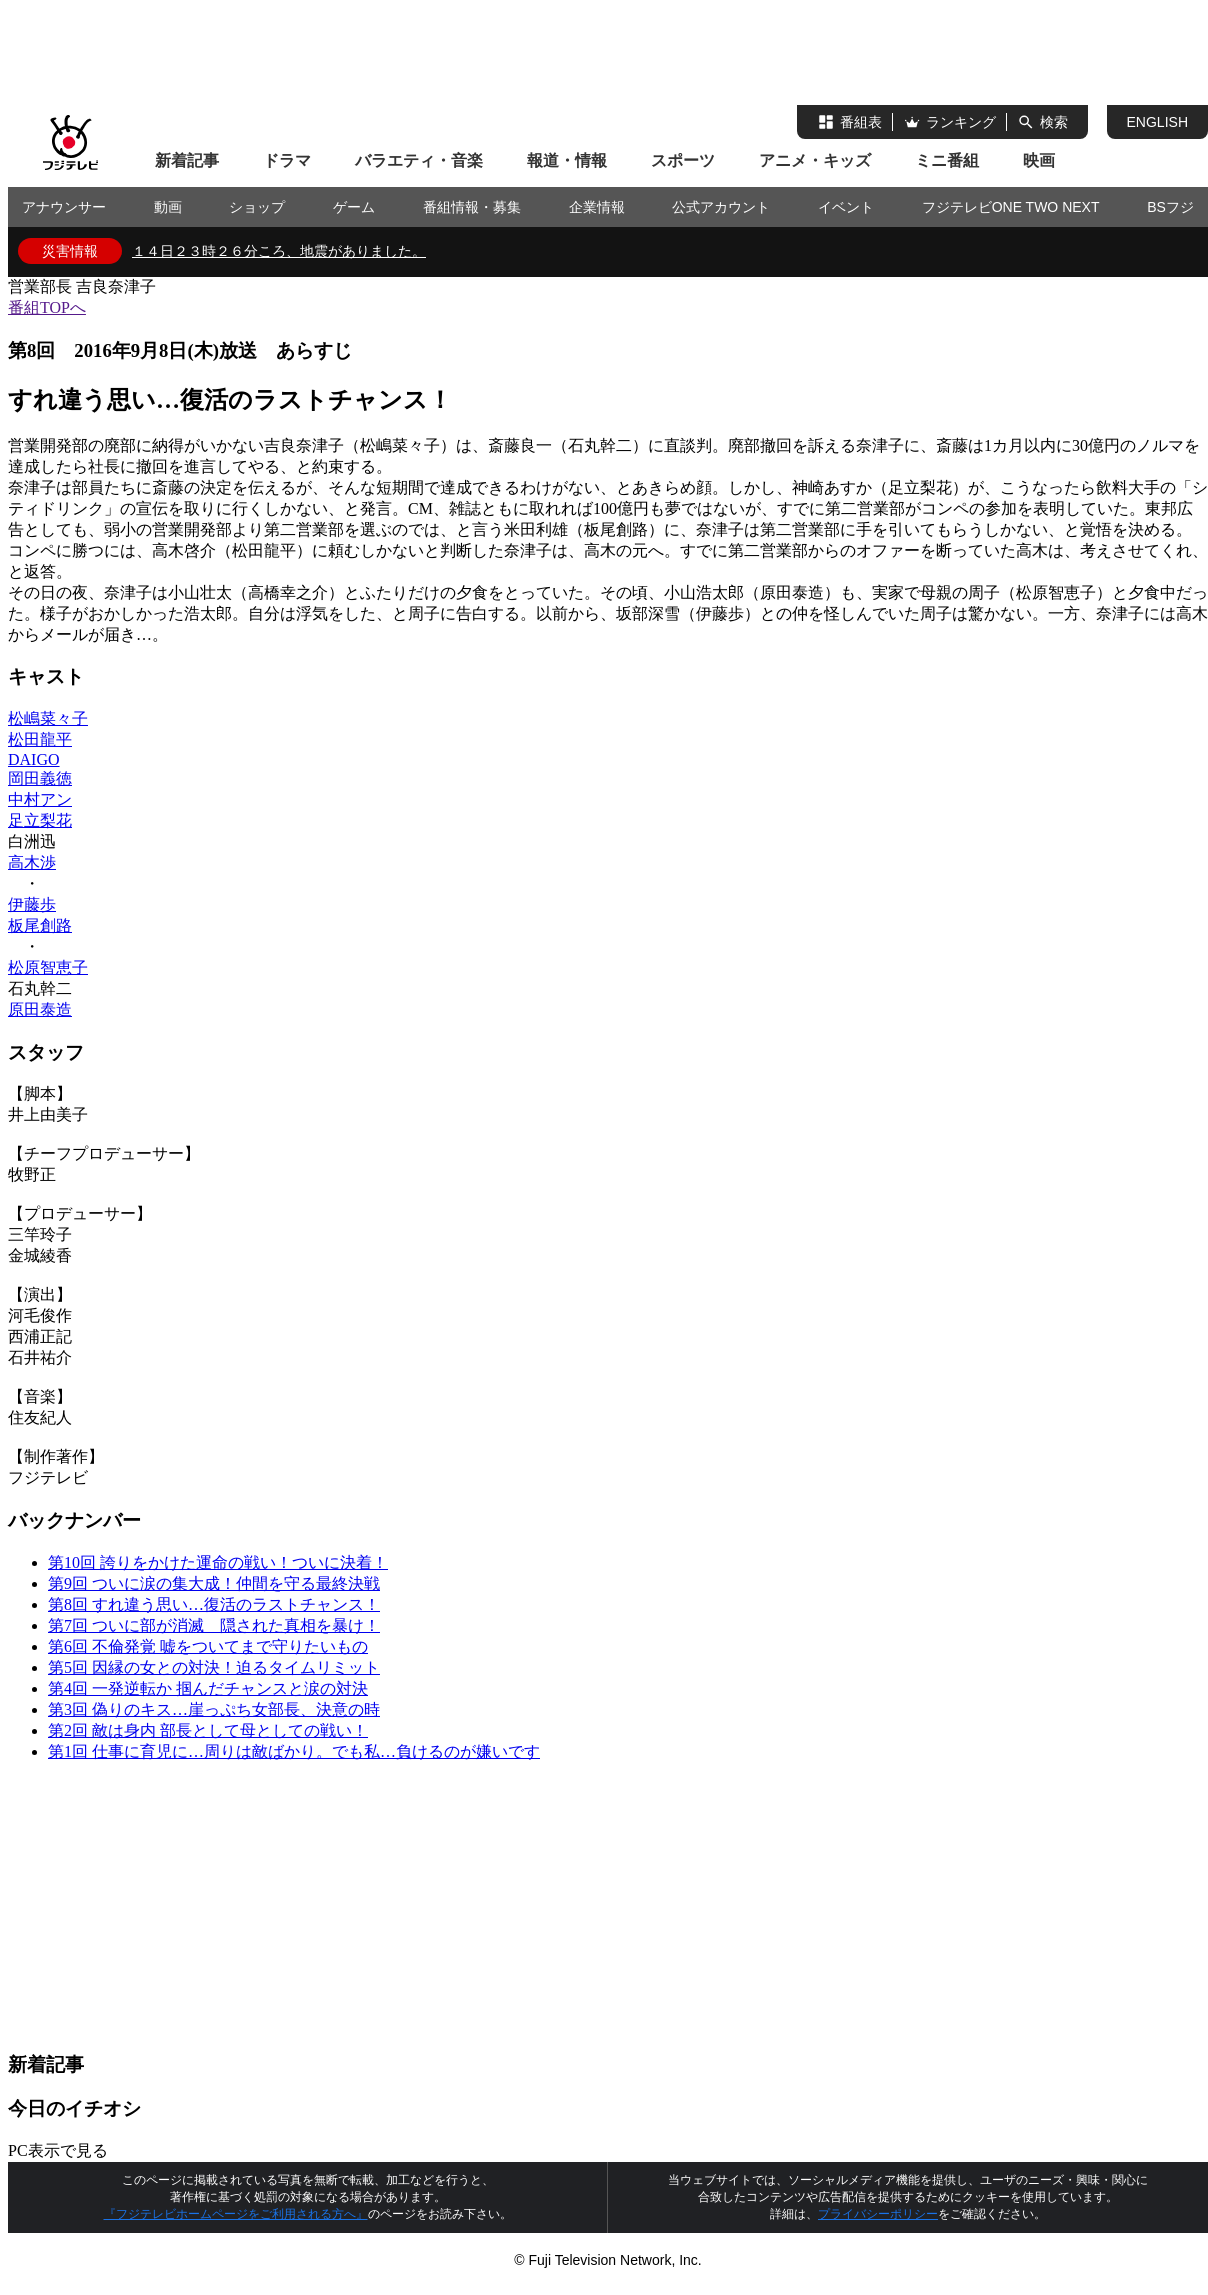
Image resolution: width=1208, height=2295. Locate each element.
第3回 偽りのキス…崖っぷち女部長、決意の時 (214, 1709)
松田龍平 (40, 739)
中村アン (40, 799)
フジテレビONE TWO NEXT (1011, 207)
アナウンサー (64, 207)
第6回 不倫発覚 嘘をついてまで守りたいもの (208, 1646)
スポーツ (683, 160)
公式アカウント (721, 207)
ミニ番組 (947, 160)
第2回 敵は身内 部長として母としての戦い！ (208, 1730)
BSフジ (1170, 207)
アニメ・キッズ (815, 160)
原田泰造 (40, 1009)
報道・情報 (567, 160)
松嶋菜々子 (48, 718)
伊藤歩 (32, 904)
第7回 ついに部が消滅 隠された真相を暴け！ (214, 1625)
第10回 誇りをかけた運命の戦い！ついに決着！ (218, 1562)
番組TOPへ (47, 307)
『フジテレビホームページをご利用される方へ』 (236, 2214)
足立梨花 (40, 820)
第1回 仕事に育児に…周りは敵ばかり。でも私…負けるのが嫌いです (294, 1751)
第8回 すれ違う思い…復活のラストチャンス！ (214, 1604)
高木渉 (32, 862)
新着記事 (187, 160)
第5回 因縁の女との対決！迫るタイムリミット (214, 1667)
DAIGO (34, 759)
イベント (846, 207)
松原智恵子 (48, 967)
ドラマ (287, 160)
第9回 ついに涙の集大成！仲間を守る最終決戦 (214, 1583)
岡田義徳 (40, 778)
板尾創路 (40, 925)
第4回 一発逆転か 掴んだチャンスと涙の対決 (208, 1688)
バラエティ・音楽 (419, 160)
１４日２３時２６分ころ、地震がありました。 (279, 251)
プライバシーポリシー (878, 2214)
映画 (1039, 160)
